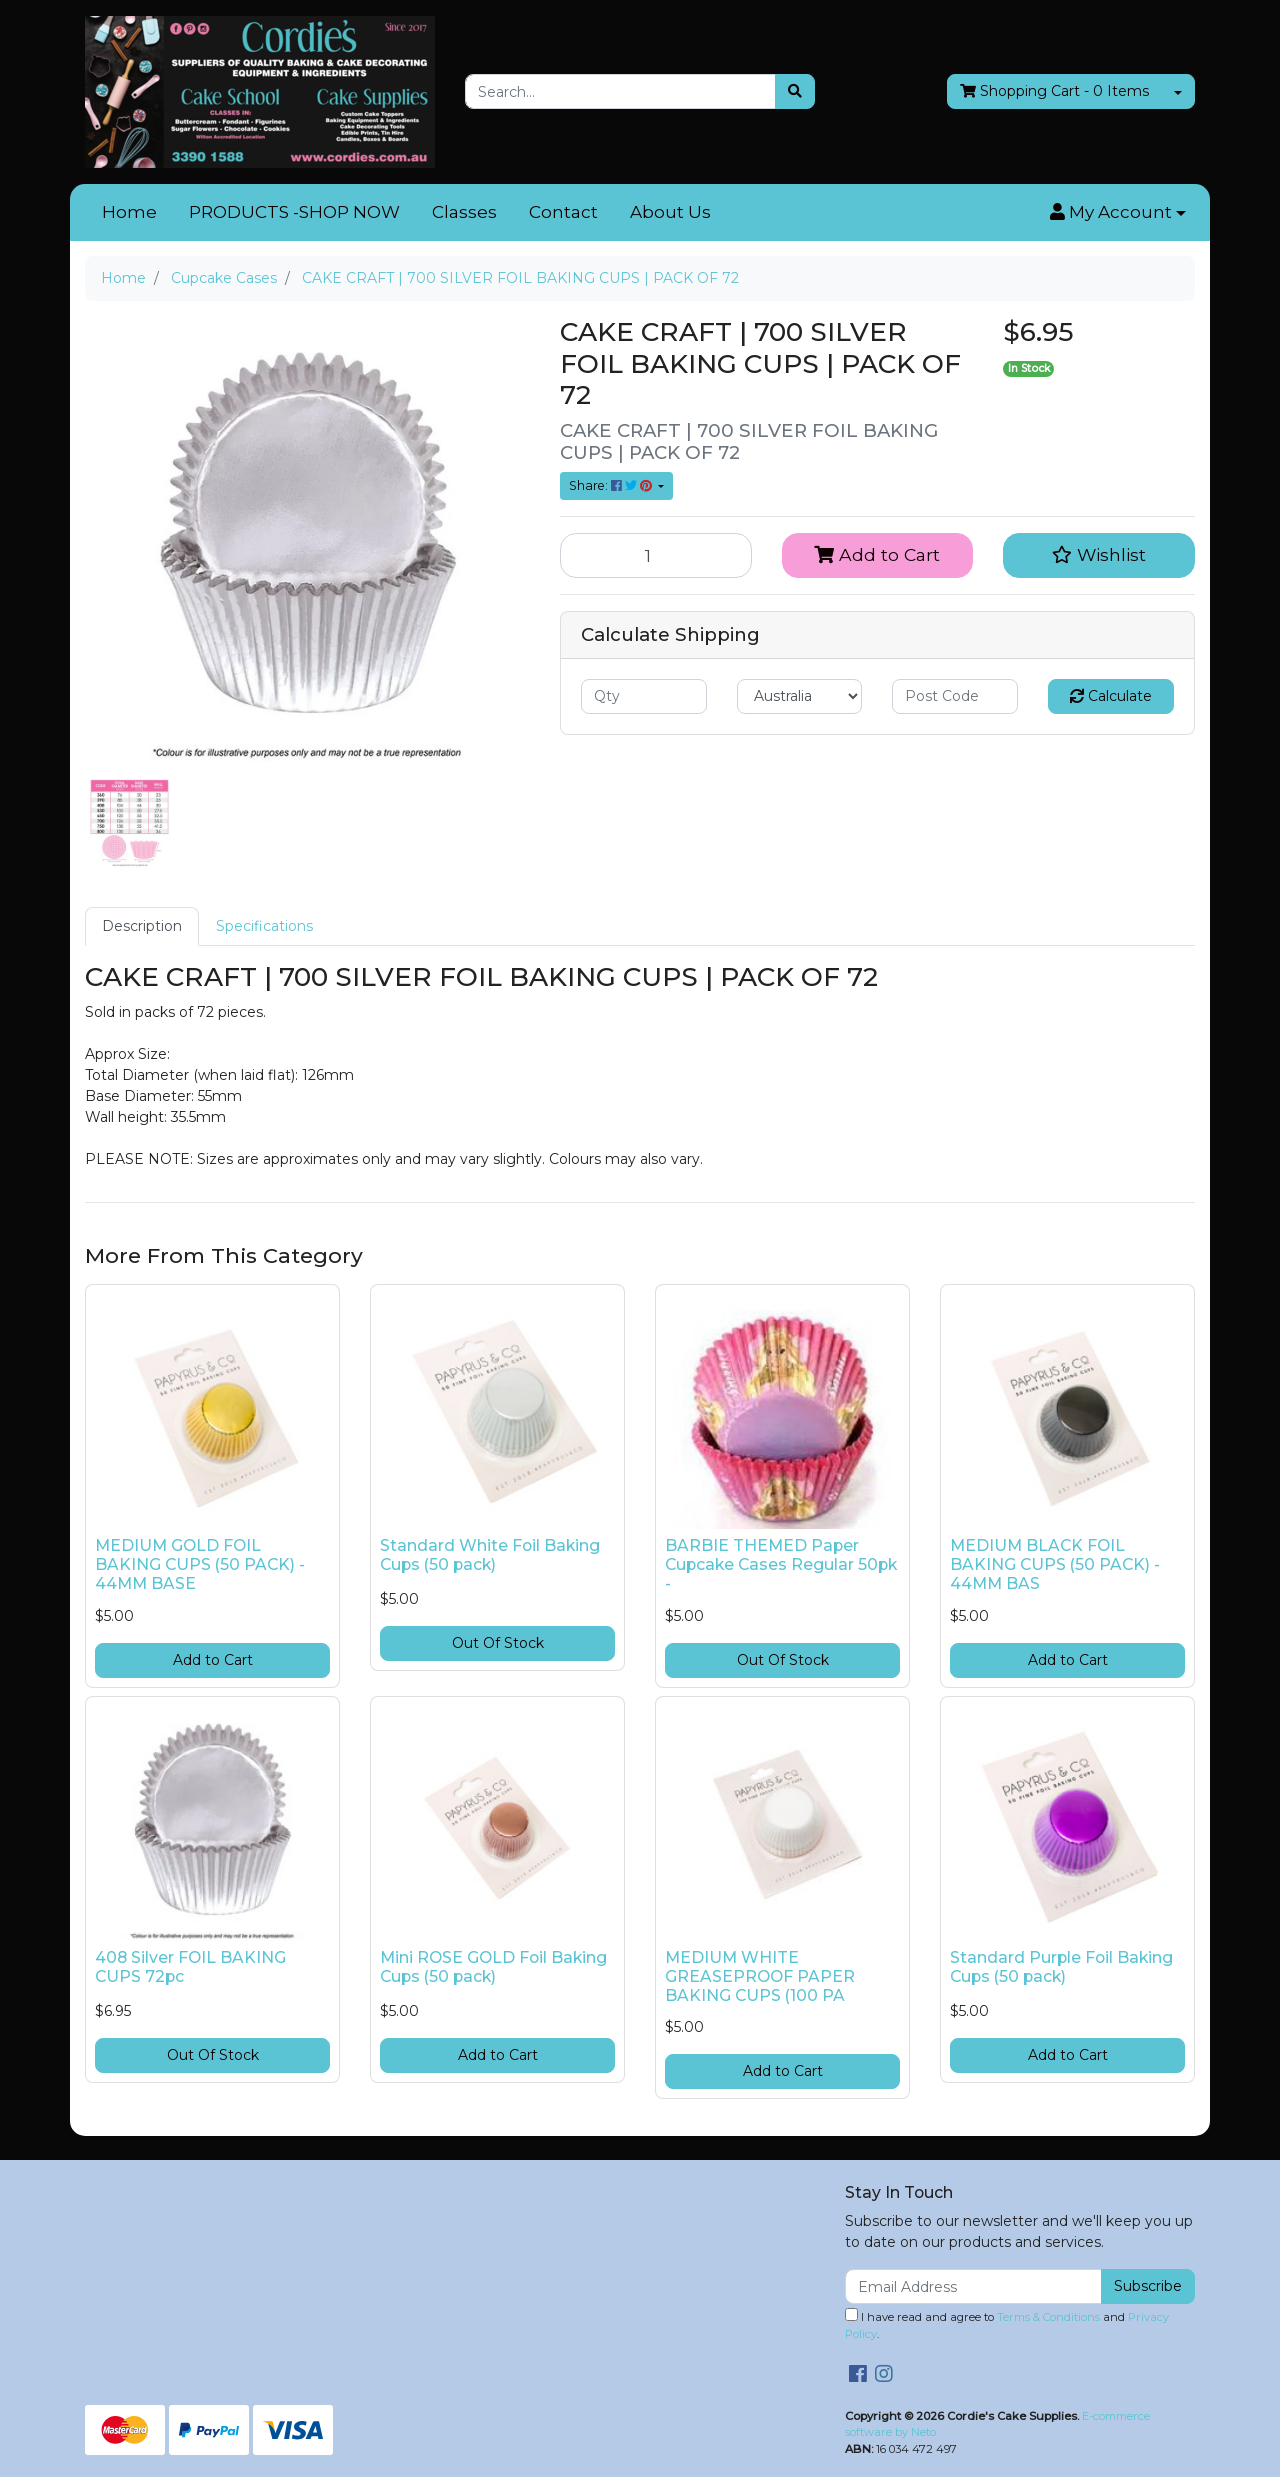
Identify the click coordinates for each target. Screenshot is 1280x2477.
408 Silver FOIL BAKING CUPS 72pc (190, 1967)
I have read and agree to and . (1007, 2324)
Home (129, 212)
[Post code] (955, 696)
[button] (1118, 213)
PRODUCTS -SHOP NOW (294, 212)
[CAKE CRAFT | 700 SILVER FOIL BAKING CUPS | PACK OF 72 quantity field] (656, 555)
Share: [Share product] (612, 485)
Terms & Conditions (1048, 2317)
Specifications (264, 926)
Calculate (1111, 696)
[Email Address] (973, 2286)
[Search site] (795, 91)
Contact (563, 212)
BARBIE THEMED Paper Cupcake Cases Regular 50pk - (781, 1564)
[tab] (142, 926)
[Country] (800, 696)
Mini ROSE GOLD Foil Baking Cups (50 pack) (493, 1967)
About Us (670, 212)
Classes (464, 212)
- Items (1054, 91)
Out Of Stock (498, 1643)
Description (142, 926)
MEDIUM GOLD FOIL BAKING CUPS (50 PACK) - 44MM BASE (200, 1564)
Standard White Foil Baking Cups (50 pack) (490, 1555)
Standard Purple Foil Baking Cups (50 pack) (1061, 1967)
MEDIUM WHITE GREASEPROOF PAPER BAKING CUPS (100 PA (760, 1976)
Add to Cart (877, 554)
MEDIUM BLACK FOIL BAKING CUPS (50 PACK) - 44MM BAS (1055, 1564)
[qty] (644, 696)
